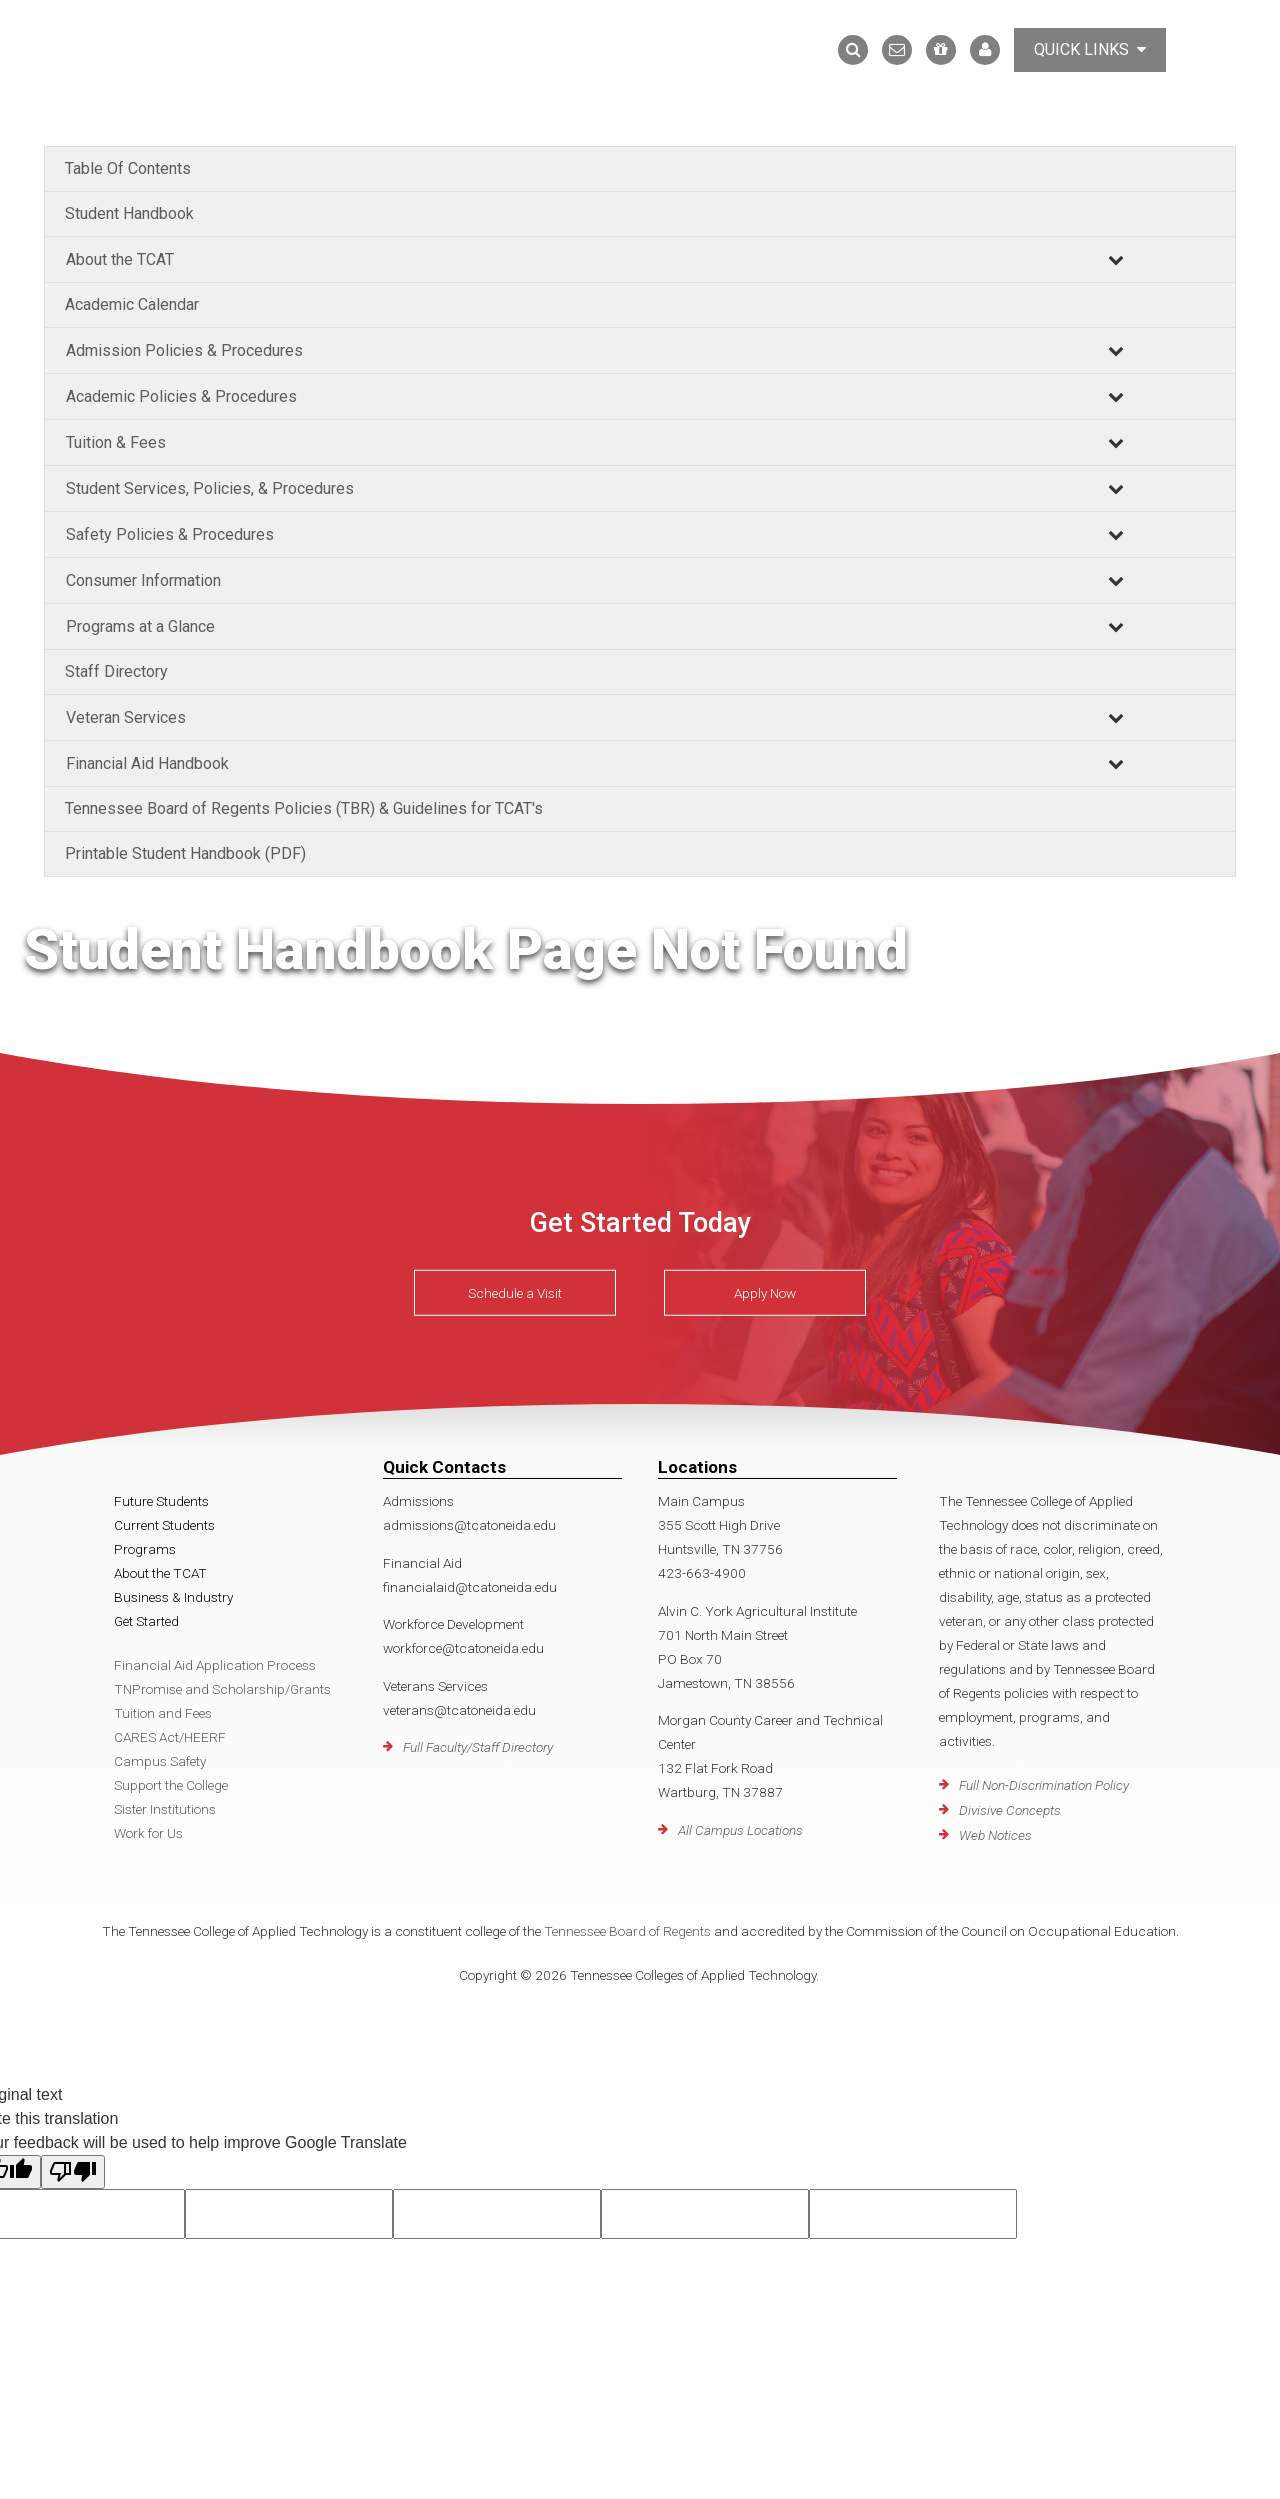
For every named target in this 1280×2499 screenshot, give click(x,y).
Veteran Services (126, 717)
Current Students (164, 1525)
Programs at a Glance (140, 626)
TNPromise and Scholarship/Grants (222, 1689)
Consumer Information (143, 580)
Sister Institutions (165, 1809)
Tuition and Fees (163, 1713)
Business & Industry (173, 1597)
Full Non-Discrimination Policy (1044, 1785)
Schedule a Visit (515, 1293)
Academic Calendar (132, 304)
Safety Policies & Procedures (170, 534)
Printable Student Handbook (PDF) (185, 853)
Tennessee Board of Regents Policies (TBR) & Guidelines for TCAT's (304, 808)
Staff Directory (116, 671)
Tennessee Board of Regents (627, 1931)
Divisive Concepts (1010, 1810)
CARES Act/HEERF (170, 1737)
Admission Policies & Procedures (184, 350)
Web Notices (995, 1835)
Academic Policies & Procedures (181, 396)
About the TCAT (120, 259)
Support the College (171, 1785)
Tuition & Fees (116, 442)
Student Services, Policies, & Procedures (210, 488)
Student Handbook (129, 213)
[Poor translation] (73, 2172)
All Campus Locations (740, 1830)
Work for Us (148, 1833)
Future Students (161, 1501)
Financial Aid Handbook (147, 763)
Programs (145, 1549)
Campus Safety (160, 1761)
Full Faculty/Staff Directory (478, 1747)
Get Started (146, 1621)
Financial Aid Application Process (215, 1665)
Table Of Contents (128, 168)
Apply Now (765, 1293)
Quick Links (1090, 49)
